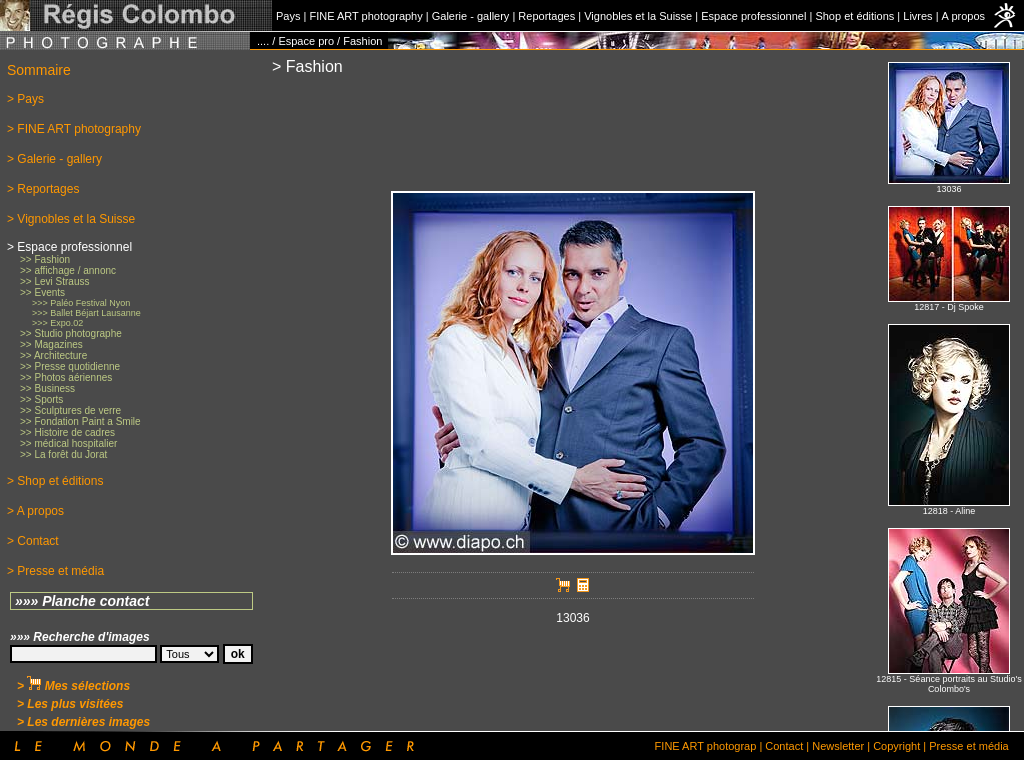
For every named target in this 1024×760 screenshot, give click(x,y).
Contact (784, 746)
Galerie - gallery (471, 16)
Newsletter (838, 746)
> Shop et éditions (55, 481)
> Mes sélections (73, 686)
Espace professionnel (753, 16)
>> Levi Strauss (54, 281)
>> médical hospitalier (68, 443)
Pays (288, 16)
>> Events (42, 292)
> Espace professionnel (69, 247)
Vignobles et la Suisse (638, 16)
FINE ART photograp (706, 746)
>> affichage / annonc (68, 270)
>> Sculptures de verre (70, 410)
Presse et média (968, 746)
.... (263, 41)
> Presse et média (55, 571)
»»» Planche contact (82, 601)
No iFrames (949, 390)
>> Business (47, 388)
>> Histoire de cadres (67, 432)
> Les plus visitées (70, 704)
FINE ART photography (365, 16)
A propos (963, 16)
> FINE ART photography (74, 129)
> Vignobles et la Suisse (71, 219)
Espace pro (306, 41)
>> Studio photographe (71, 333)
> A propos (35, 511)
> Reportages (43, 189)
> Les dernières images (83, 722)
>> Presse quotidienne (70, 366)
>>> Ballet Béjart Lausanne (86, 313)
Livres (917, 16)
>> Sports (41, 399)
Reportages (546, 16)
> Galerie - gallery (54, 159)
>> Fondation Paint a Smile (80, 421)
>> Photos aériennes (66, 377)
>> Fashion (45, 259)
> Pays (25, 99)
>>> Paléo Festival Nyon (81, 303)
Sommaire (39, 70)
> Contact (33, 541)
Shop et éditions (854, 16)
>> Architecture (53, 355)
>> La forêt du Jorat (63, 454)
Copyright (896, 746)
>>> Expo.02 (57, 323)
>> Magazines (51, 344)
